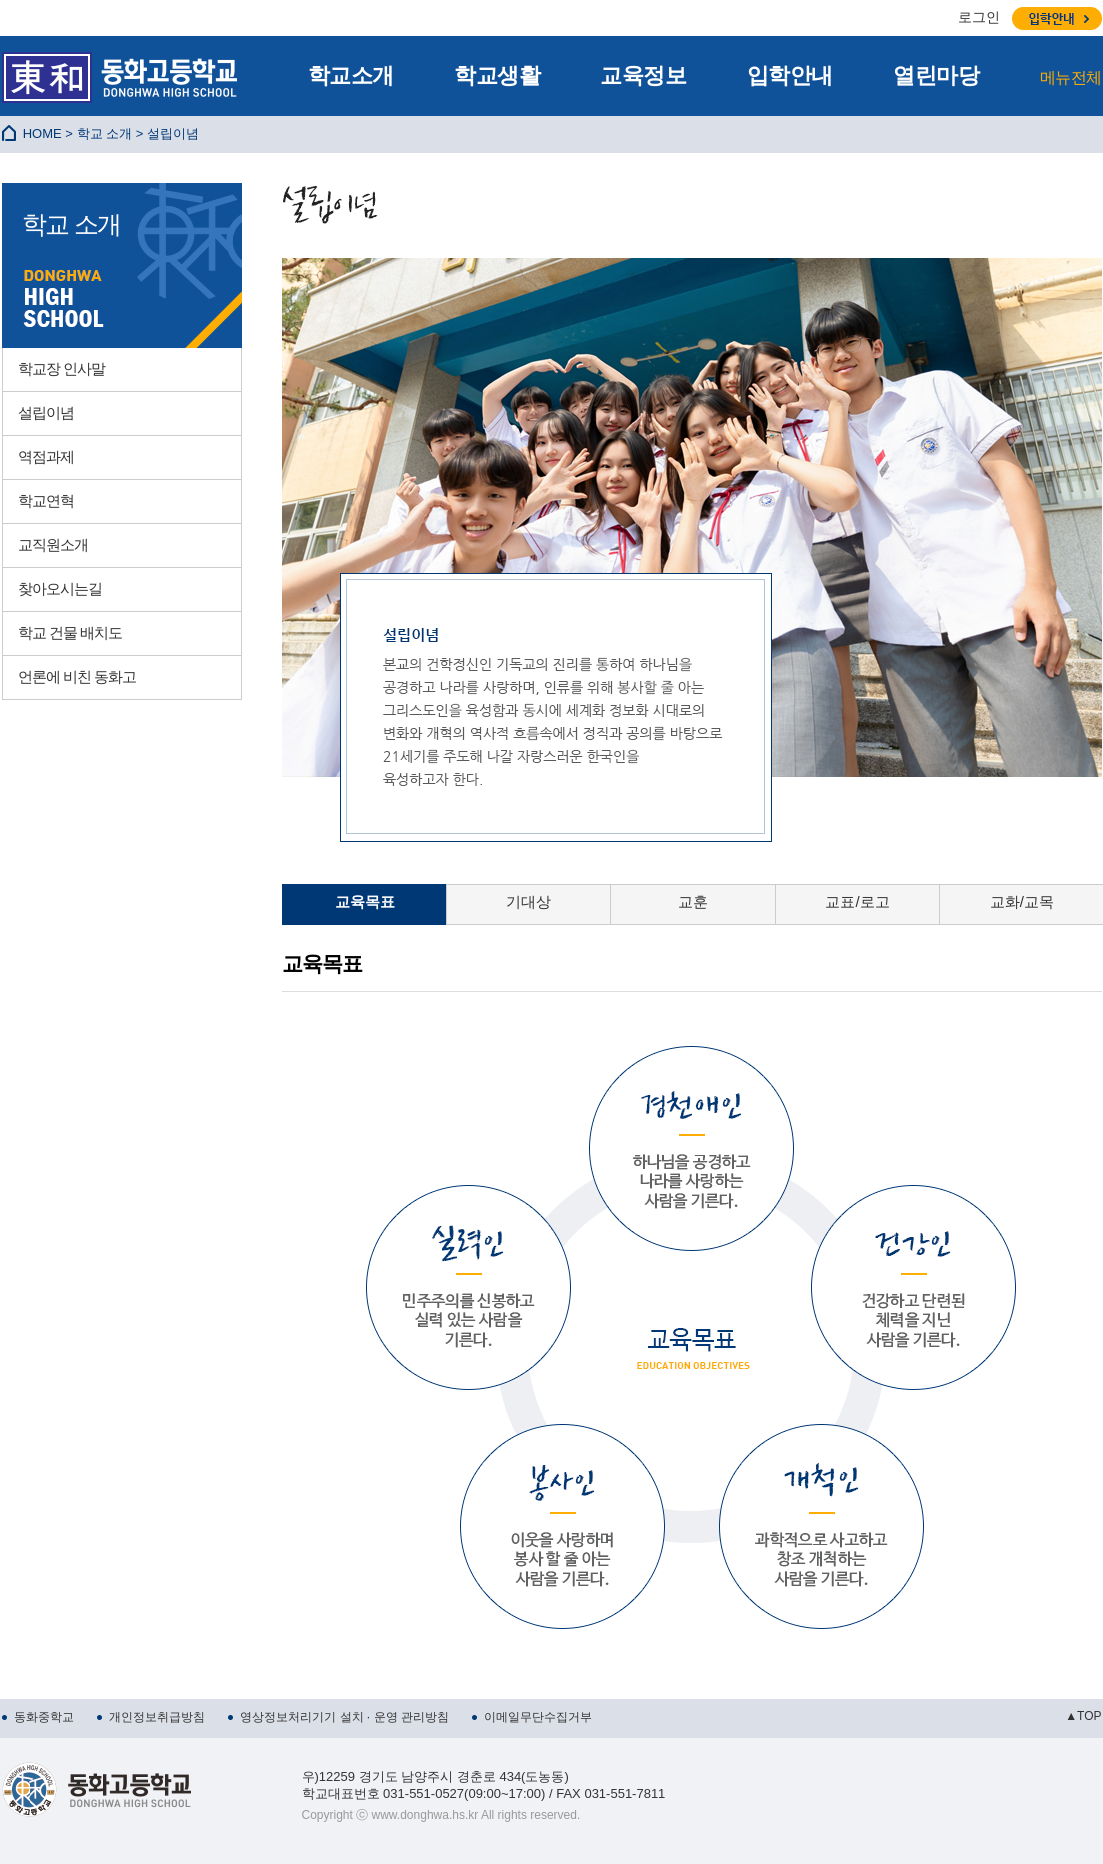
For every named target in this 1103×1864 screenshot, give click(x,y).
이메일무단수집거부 (538, 1717)
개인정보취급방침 (157, 1717)
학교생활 (497, 75)
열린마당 (936, 75)
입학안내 (790, 75)
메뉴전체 (1071, 77)
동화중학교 (44, 1717)
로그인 (979, 17)
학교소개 (351, 75)
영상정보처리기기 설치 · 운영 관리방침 (344, 1717)
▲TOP (1083, 1716)
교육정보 (643, 75)
